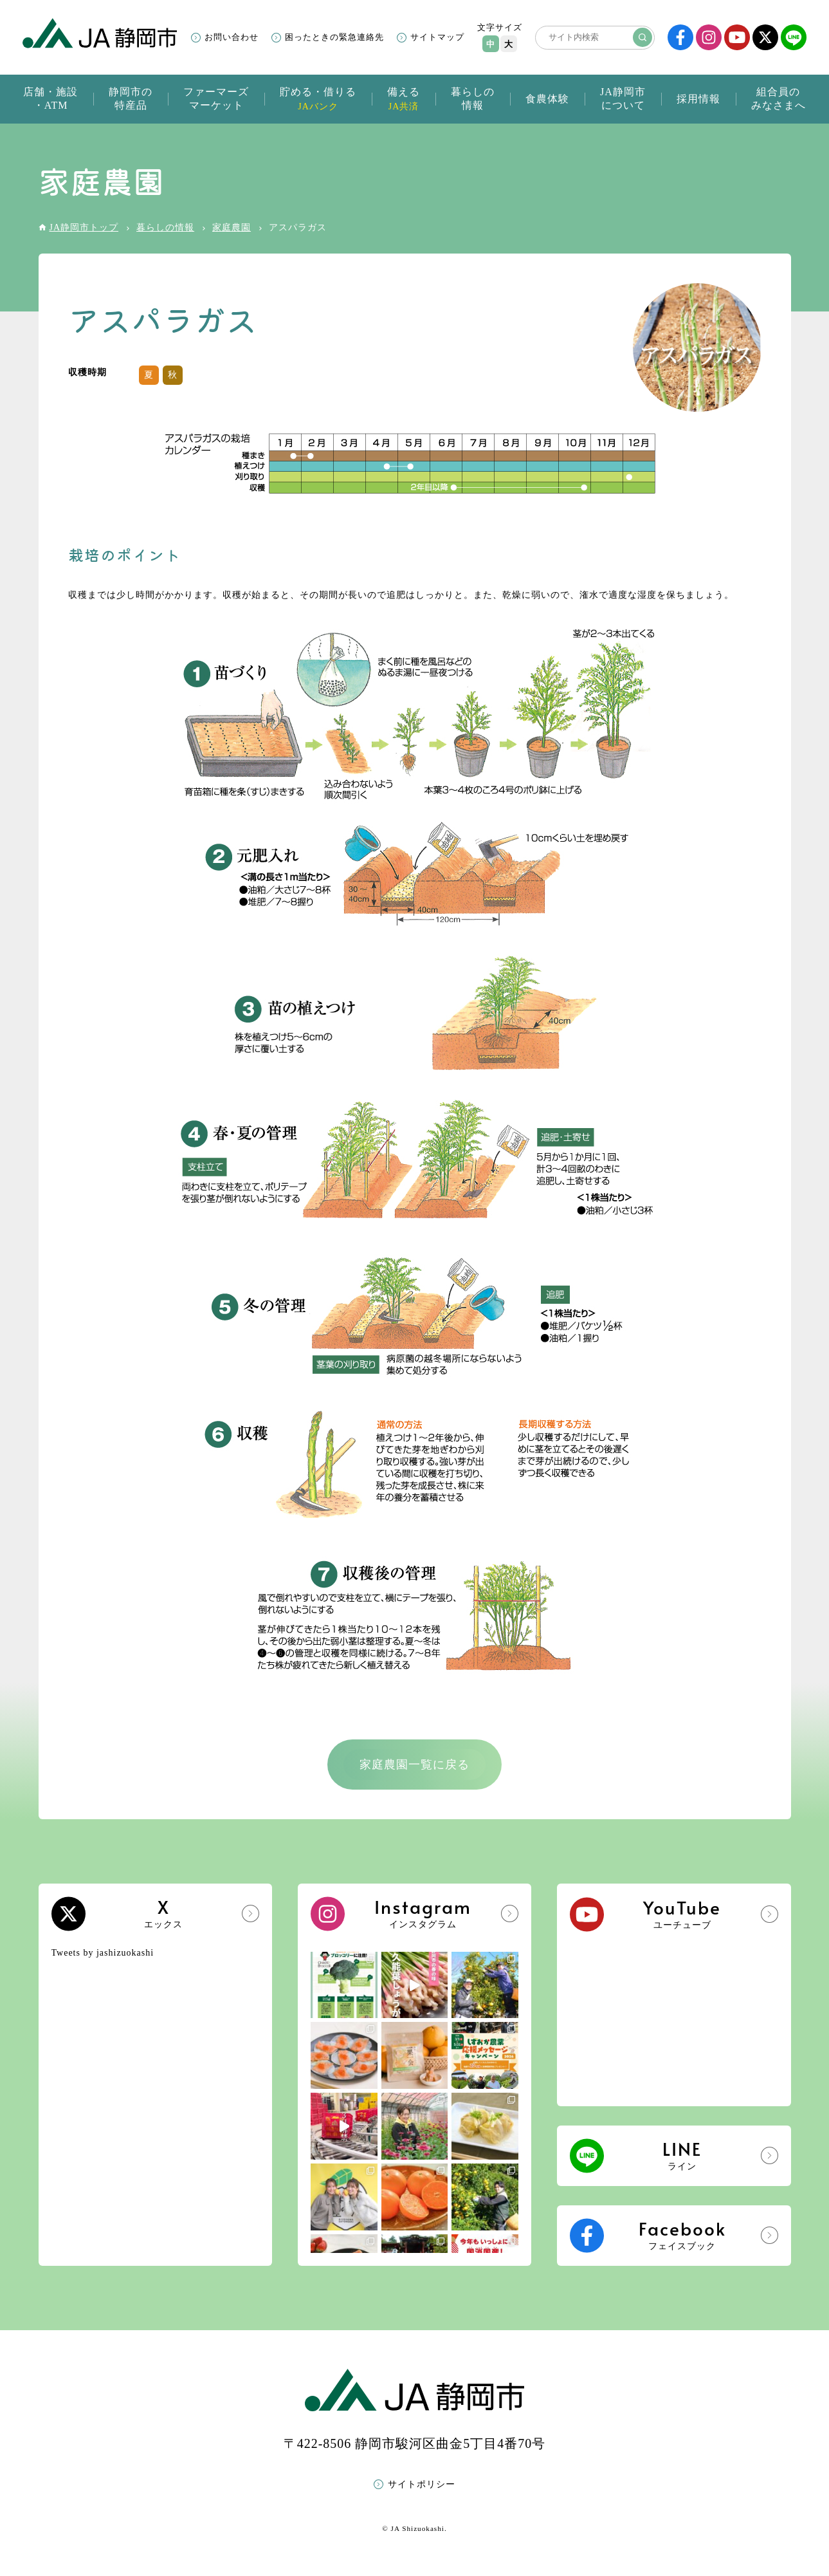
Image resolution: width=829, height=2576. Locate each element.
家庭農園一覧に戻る (414, 1764)
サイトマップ (437, 37)
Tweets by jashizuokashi (102, 1953)
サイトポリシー (421, 2484)
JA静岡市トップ (84, 227)
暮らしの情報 (165, 227)
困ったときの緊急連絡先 (334, 37)
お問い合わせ (232, 37)
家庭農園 (231, 227)
